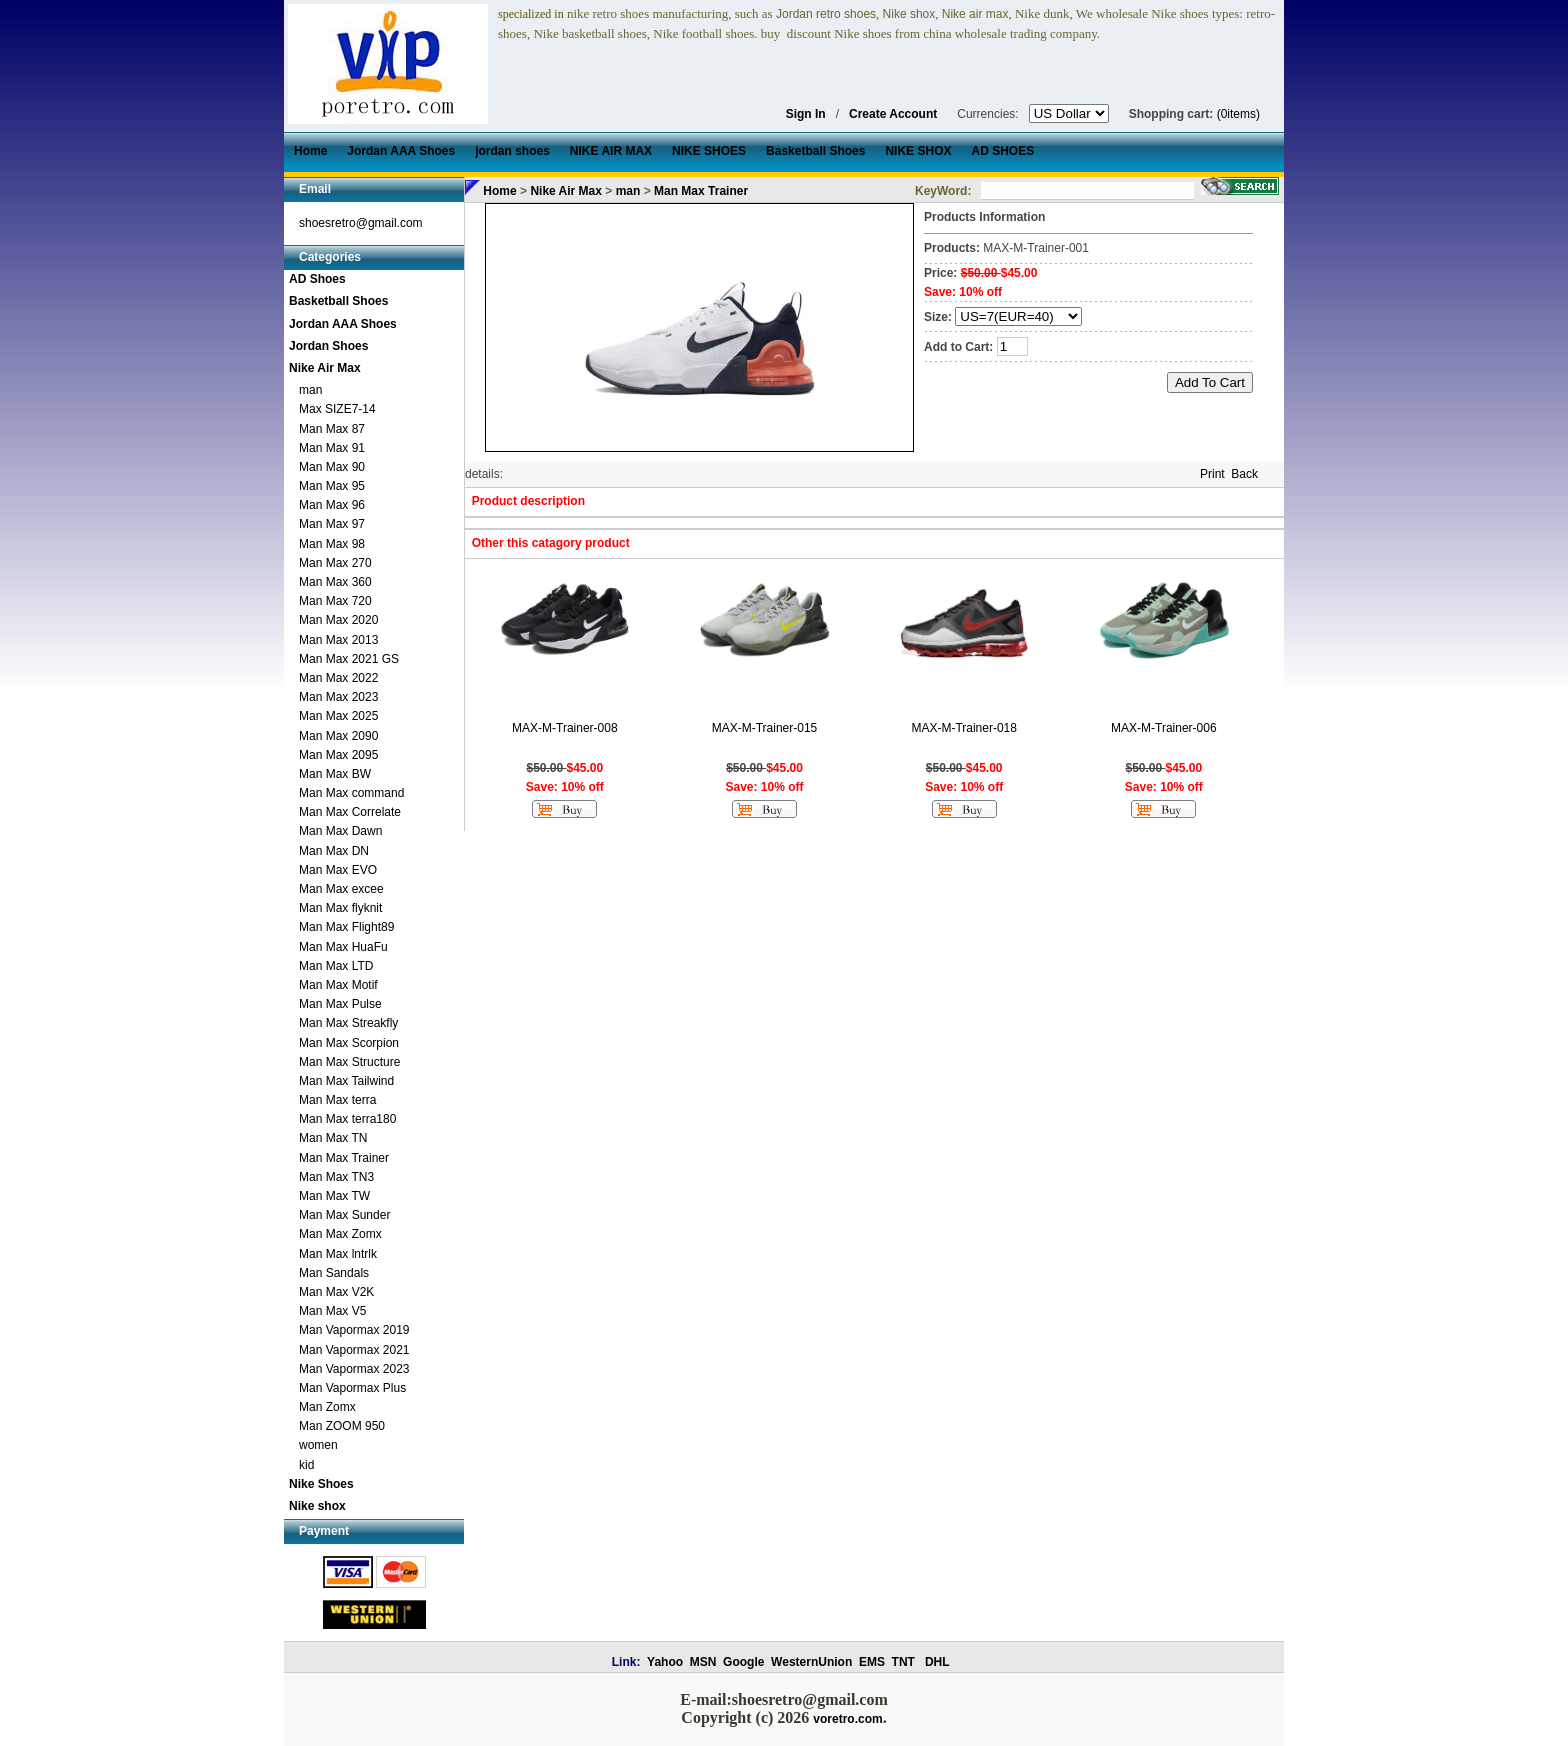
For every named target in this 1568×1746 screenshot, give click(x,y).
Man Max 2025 (338, 716)
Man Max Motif (338, 985)
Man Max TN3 (336, 1177)
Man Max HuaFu (343, 947)
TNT (903, 1662)
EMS (872, 1662)
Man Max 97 (332, 524)
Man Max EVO (338, 870)
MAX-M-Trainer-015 (765, 728)
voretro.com (847, 1719)
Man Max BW (335, 774)
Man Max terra (337, 1100)
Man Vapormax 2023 (354, 1369)
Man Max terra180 (347, 1119)
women (318, 1445)
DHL (937, 1662)
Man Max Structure (349, 1062)
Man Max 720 (335, 601)
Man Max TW (334, 1196)
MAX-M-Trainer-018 (964, 728)
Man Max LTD (336, 966)
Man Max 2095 (338, 755)
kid (306, 1465)
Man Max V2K (336, 1292)
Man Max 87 (332, 429)
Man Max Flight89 (346, 927)
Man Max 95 (332, 486)
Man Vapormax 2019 (354, 1330)
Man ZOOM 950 (342, 1426)
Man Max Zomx (340, 1234)
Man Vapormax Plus (352, 1388)
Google (743, 1662)
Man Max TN (333, 1138)
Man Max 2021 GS (349, 659)
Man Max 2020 (338, 620)
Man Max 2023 (338, 697)
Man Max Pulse (340, 1004)
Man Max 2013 (338, 640)
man (310, 390)
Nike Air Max (325, 368)
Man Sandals (334, 1273)
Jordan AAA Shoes (343, 324)
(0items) (1238, 114)
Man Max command (351, 793)
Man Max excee (341, 889)
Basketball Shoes (338, 301)
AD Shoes (317, 279)
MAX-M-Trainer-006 (1164, 728)
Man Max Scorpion (349, 1043)
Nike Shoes (321, 1484)
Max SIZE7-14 (337, 409)
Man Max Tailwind (346, 1081)
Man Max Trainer (344, 1158)
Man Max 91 (332, 448)
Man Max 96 (332, 505)
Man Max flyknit (340, 908)
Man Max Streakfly (348, 1023)
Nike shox (317, 1506)
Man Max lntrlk (338, 1254)
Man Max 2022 (338, 678)
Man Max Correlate (350, 812)
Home (499, 191)
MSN (703, 1662)
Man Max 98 (332, 544)
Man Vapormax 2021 (354, 1350)
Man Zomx (327, 1407)
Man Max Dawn (340, 831)
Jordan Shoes (328, 346)
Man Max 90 (332, 467)
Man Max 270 (335, 563)
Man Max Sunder (344, 1215)
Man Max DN (334, 851)
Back (1244, 474)
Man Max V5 (332, 1311)
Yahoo (665, 1662)
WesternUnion (811, 1662)
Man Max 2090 (338, 736)
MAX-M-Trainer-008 (565, 728)
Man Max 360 (335, 582)
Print (1212, 474)
